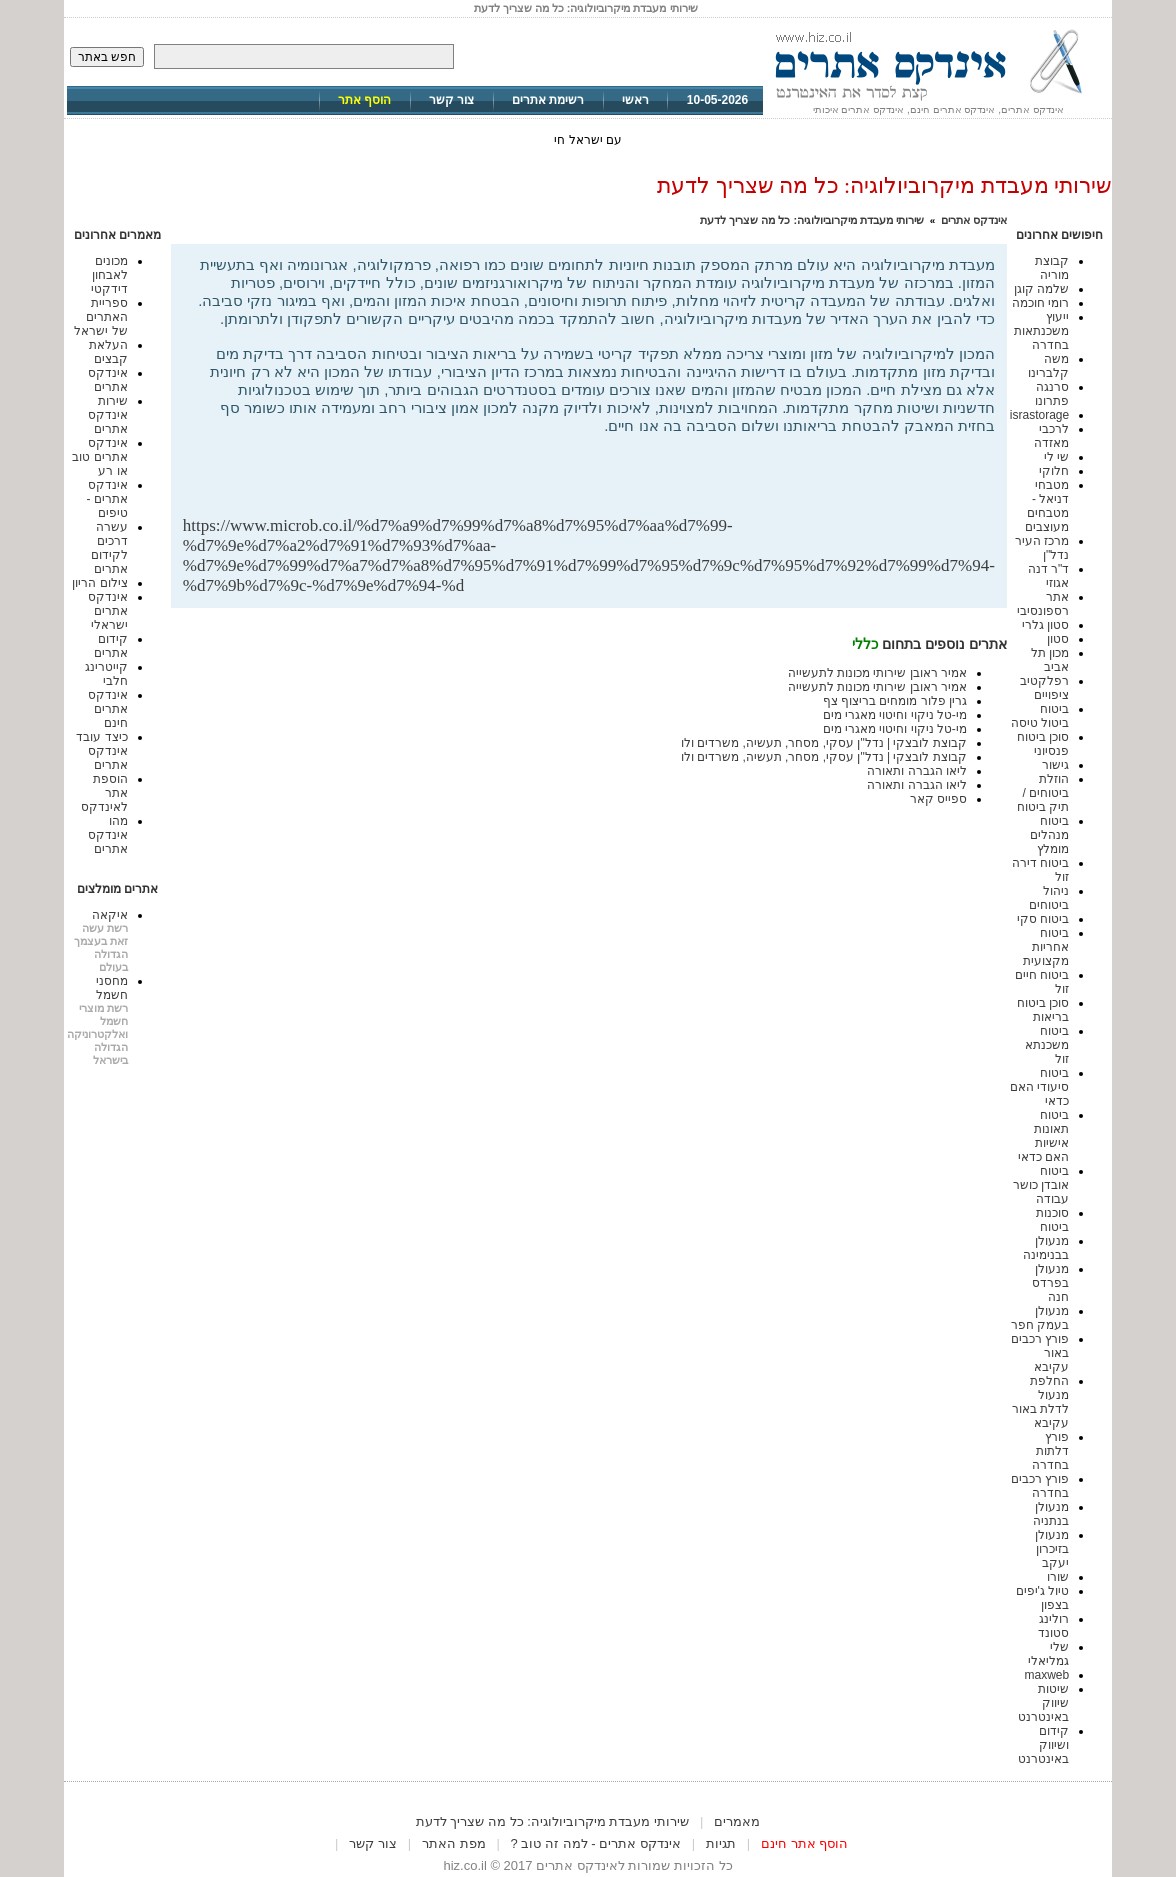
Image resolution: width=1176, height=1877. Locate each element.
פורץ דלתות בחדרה (1050, 1451)
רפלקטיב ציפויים (1044, 688)
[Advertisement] (761, 483)
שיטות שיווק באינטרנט (1043, 1703)
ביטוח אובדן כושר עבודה (1041, 1185)
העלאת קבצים (108, 352)
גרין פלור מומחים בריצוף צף (895, 701)
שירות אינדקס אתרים (108, 415)
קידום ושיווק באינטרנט (1043, 1745)
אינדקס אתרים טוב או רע (99, 457)
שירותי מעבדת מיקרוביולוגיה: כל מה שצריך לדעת (812, 220)
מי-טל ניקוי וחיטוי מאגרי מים (895, 715)
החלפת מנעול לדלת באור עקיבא (1040, 1402)
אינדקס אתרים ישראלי (108, 611)
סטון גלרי (1045, 625)
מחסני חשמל (112, 988)
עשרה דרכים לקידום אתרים (109, 548)
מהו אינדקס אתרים (108, 835)
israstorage (1039, 415)
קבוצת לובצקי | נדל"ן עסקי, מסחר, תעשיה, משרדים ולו (824, 743)
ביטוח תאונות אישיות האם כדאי (1043, 1136)
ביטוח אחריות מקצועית (1046, 947)
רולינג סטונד (1053, 1626)
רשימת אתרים (548, 100)
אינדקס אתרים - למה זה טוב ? (596, 1843)
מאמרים (737, 1821)
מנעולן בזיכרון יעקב (1052, 1549)
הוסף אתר (364, 100)
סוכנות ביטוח (1052, 1220)
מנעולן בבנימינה (1046, 1248)
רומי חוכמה (1040, 303)
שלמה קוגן (1041, 289)
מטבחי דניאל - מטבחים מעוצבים (1047, 506)
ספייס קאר (938, 799)
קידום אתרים (111, 646)
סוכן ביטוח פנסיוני (1043, 744)
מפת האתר (454, 1843)
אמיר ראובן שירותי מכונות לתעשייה (877, 673)
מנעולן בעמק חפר (1040, 1318)
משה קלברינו (1048, 366)
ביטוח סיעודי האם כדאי (1039, 1087)
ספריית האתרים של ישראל (100, 317)
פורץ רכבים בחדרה (1040, 1486)
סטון (1058, 639)
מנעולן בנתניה (1051, 1514)
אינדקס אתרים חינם (108, 709)
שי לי (1056, 457)
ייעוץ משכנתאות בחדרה (1041, 331)
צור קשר (451, 100)
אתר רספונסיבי (1043, 604)
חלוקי (1054, 471)
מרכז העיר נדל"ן (1042, 548)
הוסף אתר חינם (804, 1843)
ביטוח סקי (1043, 919)
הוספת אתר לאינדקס (104, 793)
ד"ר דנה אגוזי (1049, 576)
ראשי (635, 100)
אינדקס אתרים (974, 220)
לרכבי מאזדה (1051, 436)
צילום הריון (99, 583)
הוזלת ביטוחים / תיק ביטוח (1043, 793)
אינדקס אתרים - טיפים (106, 499)
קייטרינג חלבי (106, 674)
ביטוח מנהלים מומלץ (1049, 835)
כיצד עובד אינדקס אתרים (101, 751)
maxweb (1047, 1675)
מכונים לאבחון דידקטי (109, 275)
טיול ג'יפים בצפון (1043, 1598)
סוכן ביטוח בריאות (1043, 1010)
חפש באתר (107, 57)
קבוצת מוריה (1052, 268)
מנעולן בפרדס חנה (1050, 1283)
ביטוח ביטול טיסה (1040, 716)
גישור (1055, 765)
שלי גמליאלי (1048, 1654)
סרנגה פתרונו (1052, 394)
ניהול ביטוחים (1049, 898)
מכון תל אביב (1050, 660)
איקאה (110, 915)
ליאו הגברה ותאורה (917, 771)
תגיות (721, 1843)
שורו (1058, 1577)
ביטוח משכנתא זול (1047, 1045)
